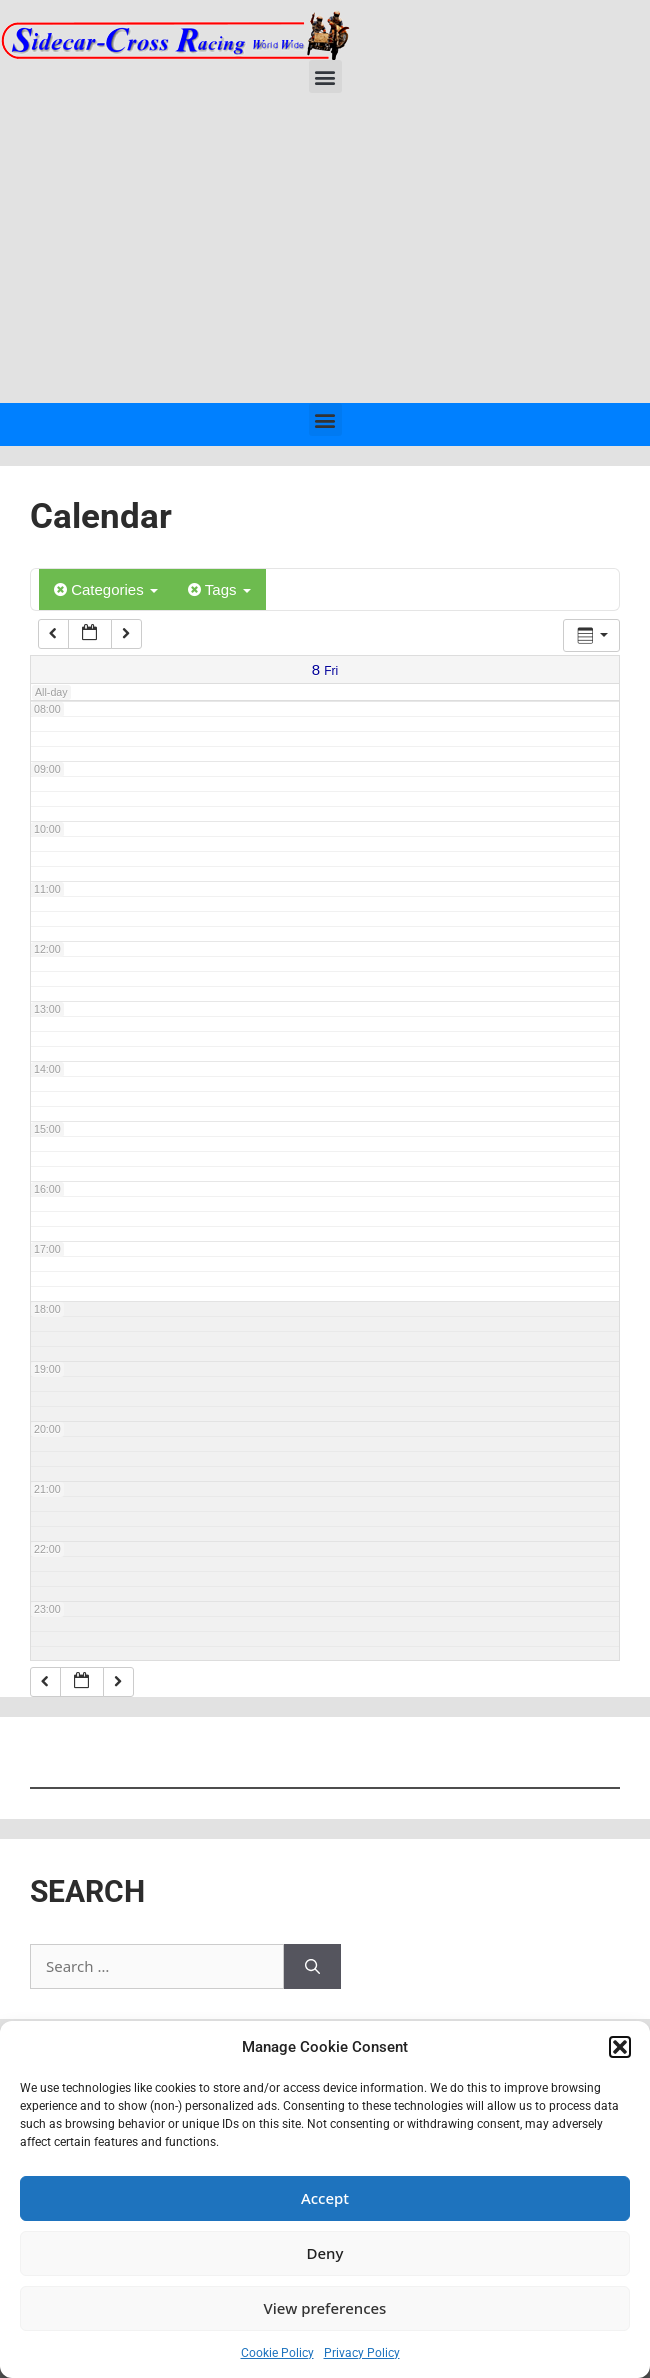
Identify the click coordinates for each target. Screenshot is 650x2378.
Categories (106, 589)
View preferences (325, 2308)
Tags (219, 589)
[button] (620, 2047)
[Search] (312, 1966)
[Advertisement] (325, 253)
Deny (325, 2253)
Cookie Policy (277, 2353)
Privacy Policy (362, 2353)
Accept (325, 2198)
